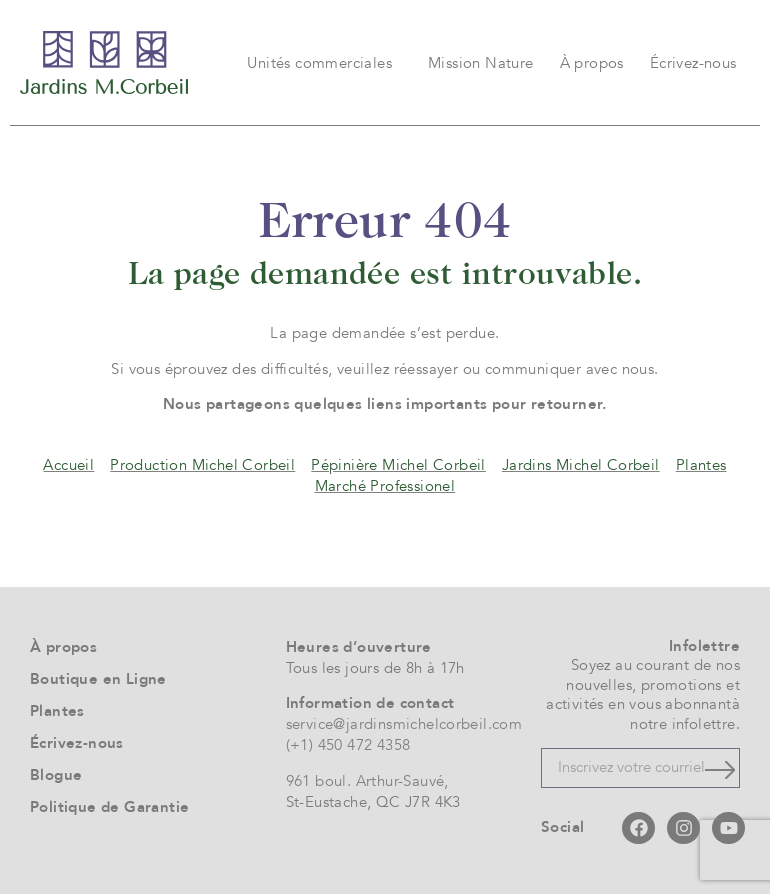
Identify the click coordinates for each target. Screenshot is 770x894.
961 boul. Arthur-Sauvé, (367, 781)
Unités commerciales (324, 63)
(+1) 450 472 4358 (348, 745)
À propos (592, 63)
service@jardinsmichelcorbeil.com (404, 724)
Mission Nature (481, 63)
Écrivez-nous (693, 63)
